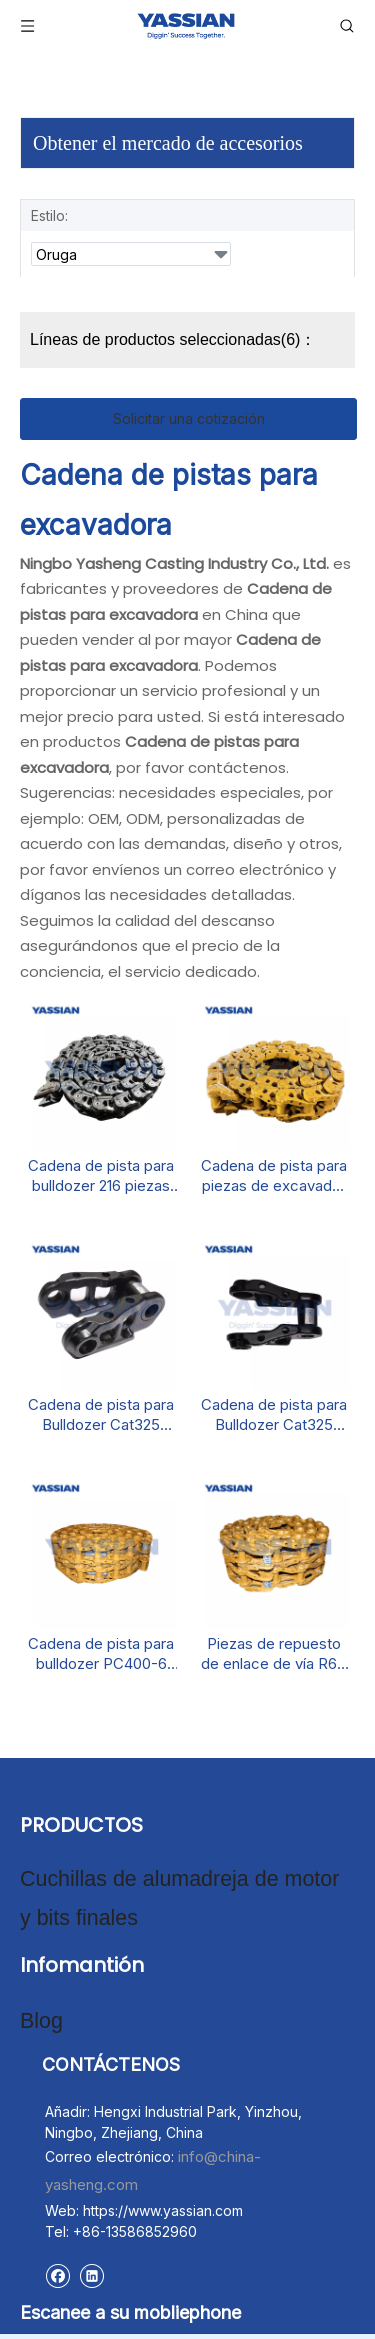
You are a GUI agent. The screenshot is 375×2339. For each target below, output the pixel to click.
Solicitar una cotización (189, 418)
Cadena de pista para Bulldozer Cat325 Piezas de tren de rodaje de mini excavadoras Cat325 (101, 1415)
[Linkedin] (91, 2253)
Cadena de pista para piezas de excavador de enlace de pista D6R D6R (274, 1176)
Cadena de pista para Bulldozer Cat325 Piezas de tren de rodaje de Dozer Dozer (274, 1415)
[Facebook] (57, 2253)
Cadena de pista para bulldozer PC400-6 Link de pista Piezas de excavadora (101, 1654)
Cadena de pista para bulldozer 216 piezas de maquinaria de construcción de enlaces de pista (101, 1176)
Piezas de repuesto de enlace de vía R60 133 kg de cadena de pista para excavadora (273, 1654)
